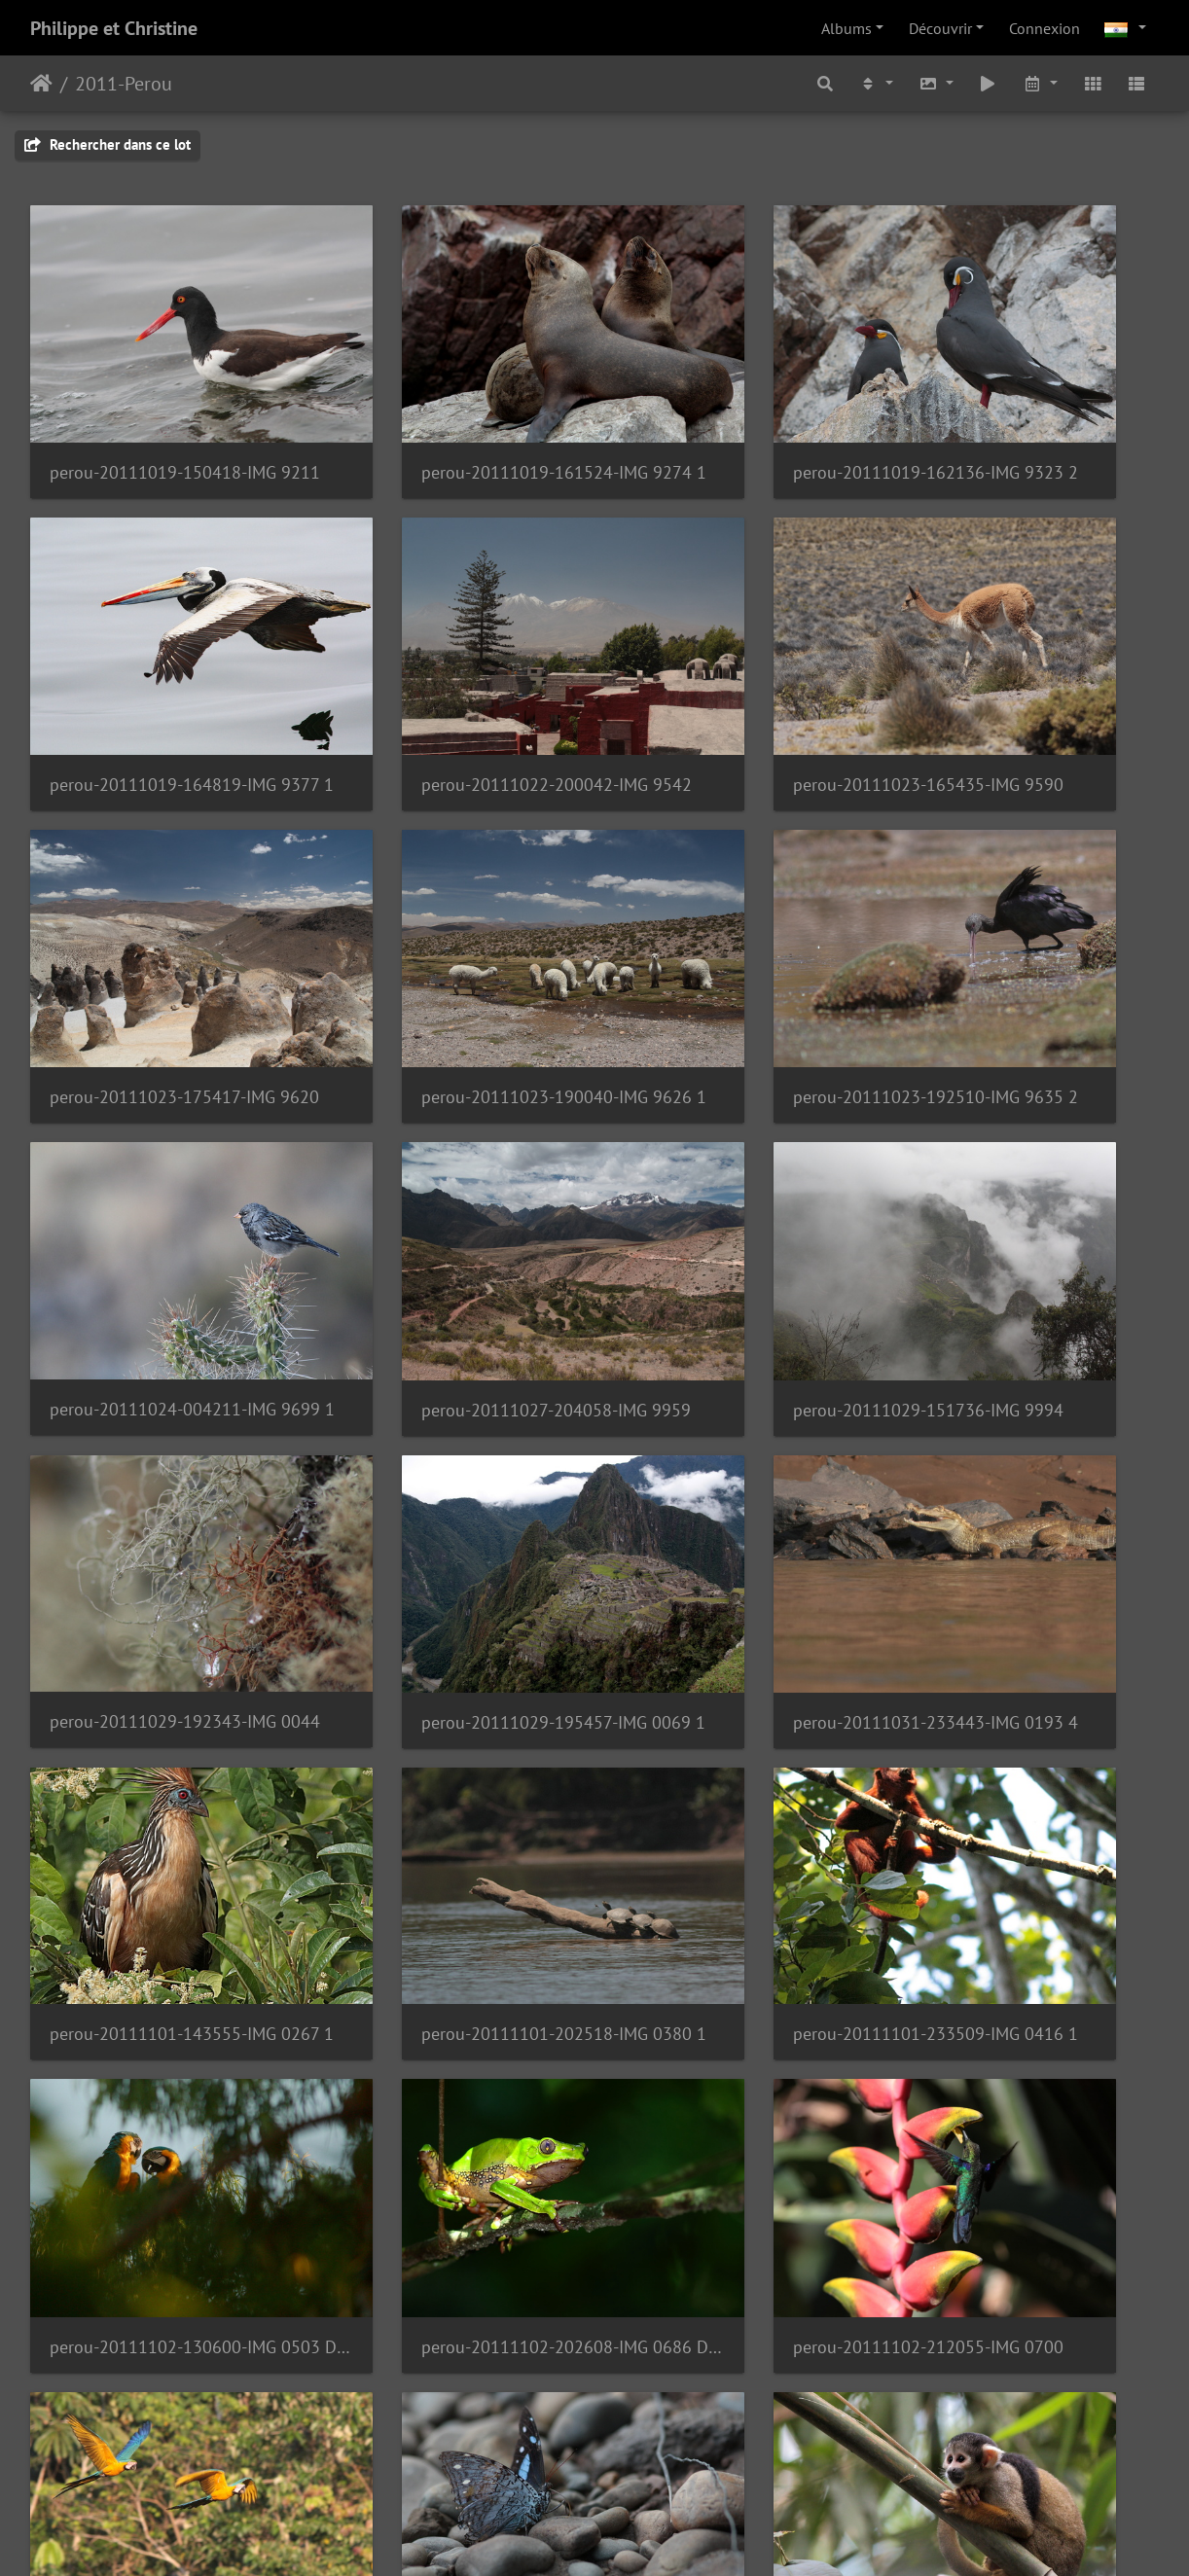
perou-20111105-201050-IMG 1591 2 (739, 1948)
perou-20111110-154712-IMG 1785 (160, 2459)
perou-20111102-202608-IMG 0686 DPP (1029, 1437)
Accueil (41, 83)
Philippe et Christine (114, 28)
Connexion (1044, 28)
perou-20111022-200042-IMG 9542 (160, 671)
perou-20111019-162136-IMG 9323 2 (739, 415)
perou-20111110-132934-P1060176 (1029, 2203)
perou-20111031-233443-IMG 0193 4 (739, 1181)
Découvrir (940, 28)
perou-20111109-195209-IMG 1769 (739, 2204)
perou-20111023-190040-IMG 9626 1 (1029, 671)
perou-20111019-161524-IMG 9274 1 (450, 415)
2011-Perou (123, 83)
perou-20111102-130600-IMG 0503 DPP (739, 1437)
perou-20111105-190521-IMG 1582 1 (450, 1948)
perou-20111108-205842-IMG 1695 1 (160, 2204)
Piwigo (639, 2535)
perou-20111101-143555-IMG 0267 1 (1029, 1180)
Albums (846, 28)
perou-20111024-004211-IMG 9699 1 (450, 924)
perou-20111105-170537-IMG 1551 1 (160, 1947)
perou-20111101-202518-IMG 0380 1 (160, 1436)
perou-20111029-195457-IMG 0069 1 (450, 1181)
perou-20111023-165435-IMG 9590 (450, 671)
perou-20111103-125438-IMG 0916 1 (450, 1692)
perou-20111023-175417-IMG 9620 (739, 671)
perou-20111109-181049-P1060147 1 (450, 2203)
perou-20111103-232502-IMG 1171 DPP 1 (1029, 1692)
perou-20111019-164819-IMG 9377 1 (1029, 415)
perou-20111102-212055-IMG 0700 (160, 1692)
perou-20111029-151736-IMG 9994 (1029, 925)
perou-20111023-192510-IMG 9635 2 (160, 925)
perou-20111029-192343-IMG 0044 (160, 1180)
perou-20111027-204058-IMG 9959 (739, 925)
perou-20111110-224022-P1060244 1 (450, 2458)
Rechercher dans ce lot (107, 144)
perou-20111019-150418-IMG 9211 (160, 415)
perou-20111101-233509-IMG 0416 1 (450, 1436)
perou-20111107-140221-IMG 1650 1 (1029, 1948)
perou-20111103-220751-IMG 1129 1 (739, 1692)
